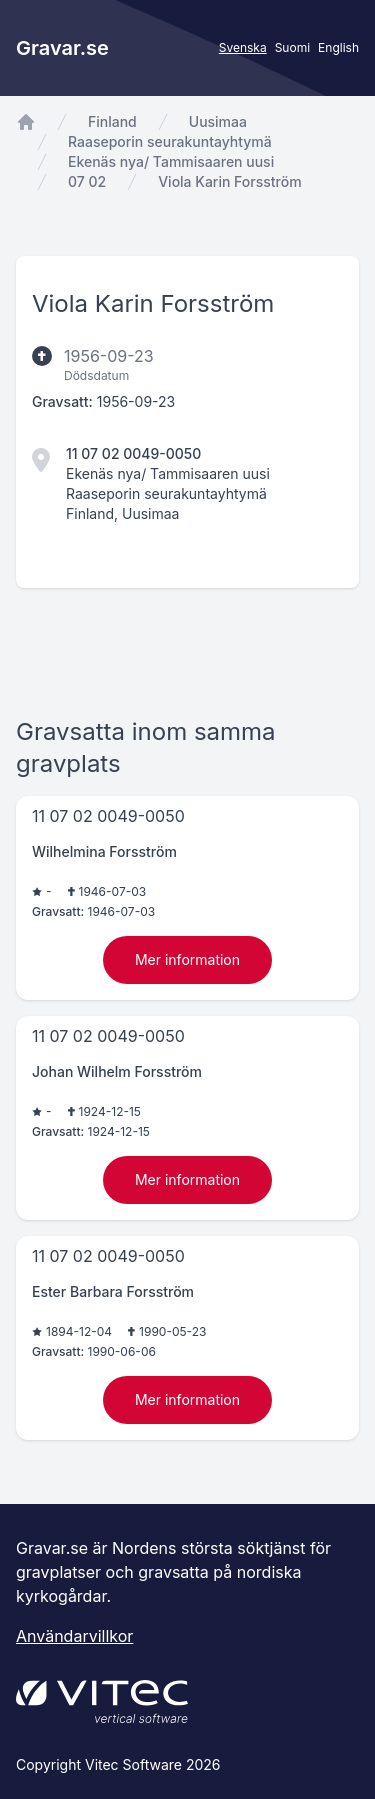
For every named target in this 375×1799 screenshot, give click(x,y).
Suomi (292, 47)
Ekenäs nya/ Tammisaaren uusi (171, 161)
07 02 (87, 181)
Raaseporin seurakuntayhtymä (170, 141)
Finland (112, 121)
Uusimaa (218, 121)
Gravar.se (62, 48)
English (338, 47)
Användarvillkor (74, 1636)
